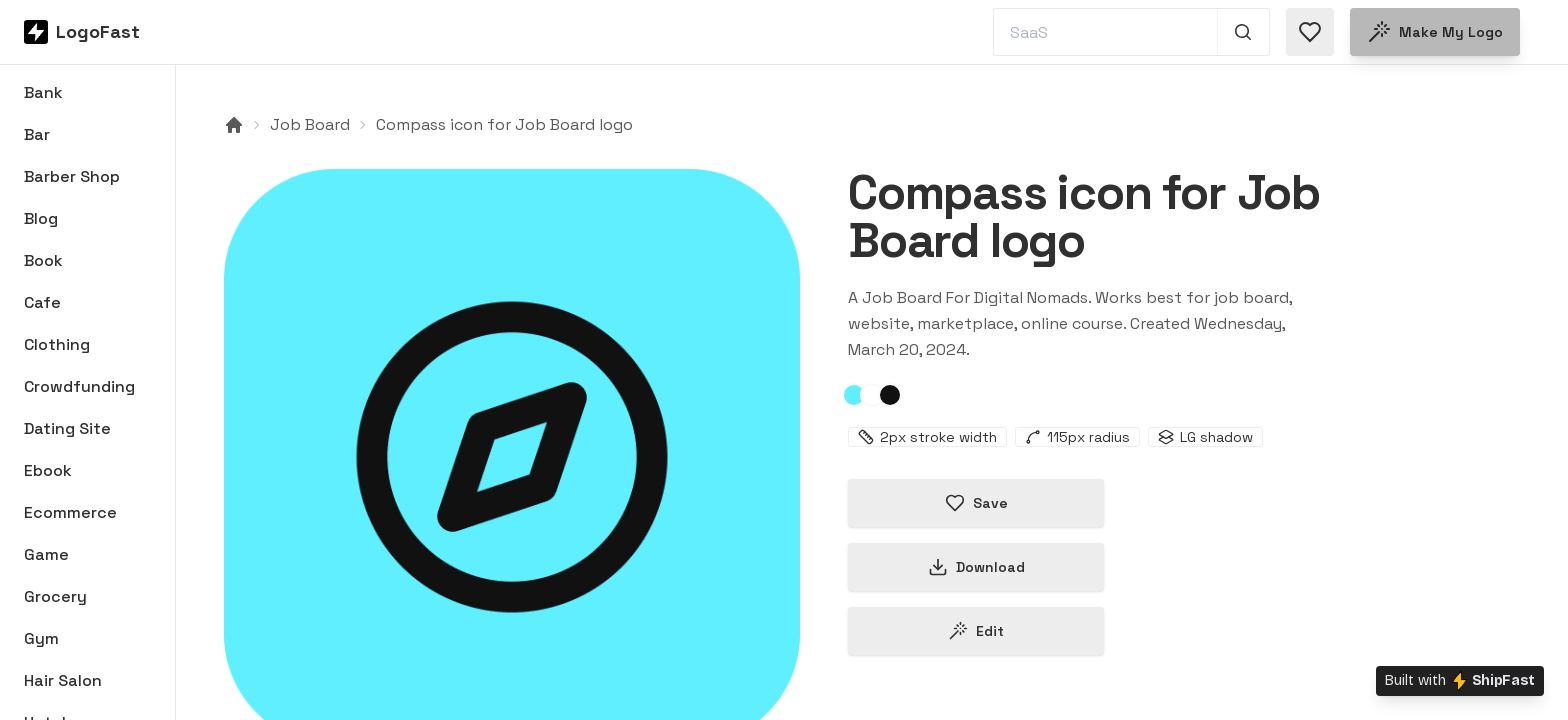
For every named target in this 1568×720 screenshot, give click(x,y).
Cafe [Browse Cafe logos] (42, 302)
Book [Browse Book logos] (43, 260)
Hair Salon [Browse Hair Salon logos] (63, 680)
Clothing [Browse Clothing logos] (57, 344)
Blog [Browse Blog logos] (41, 218)
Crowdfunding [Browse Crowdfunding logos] (79, 386)
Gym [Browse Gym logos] (41, 638)
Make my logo (1435, 32)
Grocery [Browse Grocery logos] (55, 596)
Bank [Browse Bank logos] (43, 92)
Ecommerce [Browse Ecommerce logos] (70, 512)
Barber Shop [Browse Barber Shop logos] (72, 176)
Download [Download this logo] (976, 567)
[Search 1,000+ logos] (1243, 32)
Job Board (310, 124)
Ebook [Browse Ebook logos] (48, 470)
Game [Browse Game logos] (46, 554)
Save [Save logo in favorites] (976, 503)
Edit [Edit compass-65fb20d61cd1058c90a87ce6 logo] (976, 631)
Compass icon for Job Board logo (504, 124)
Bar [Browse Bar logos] (37, 134)
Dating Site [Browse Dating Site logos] (67, 428)
